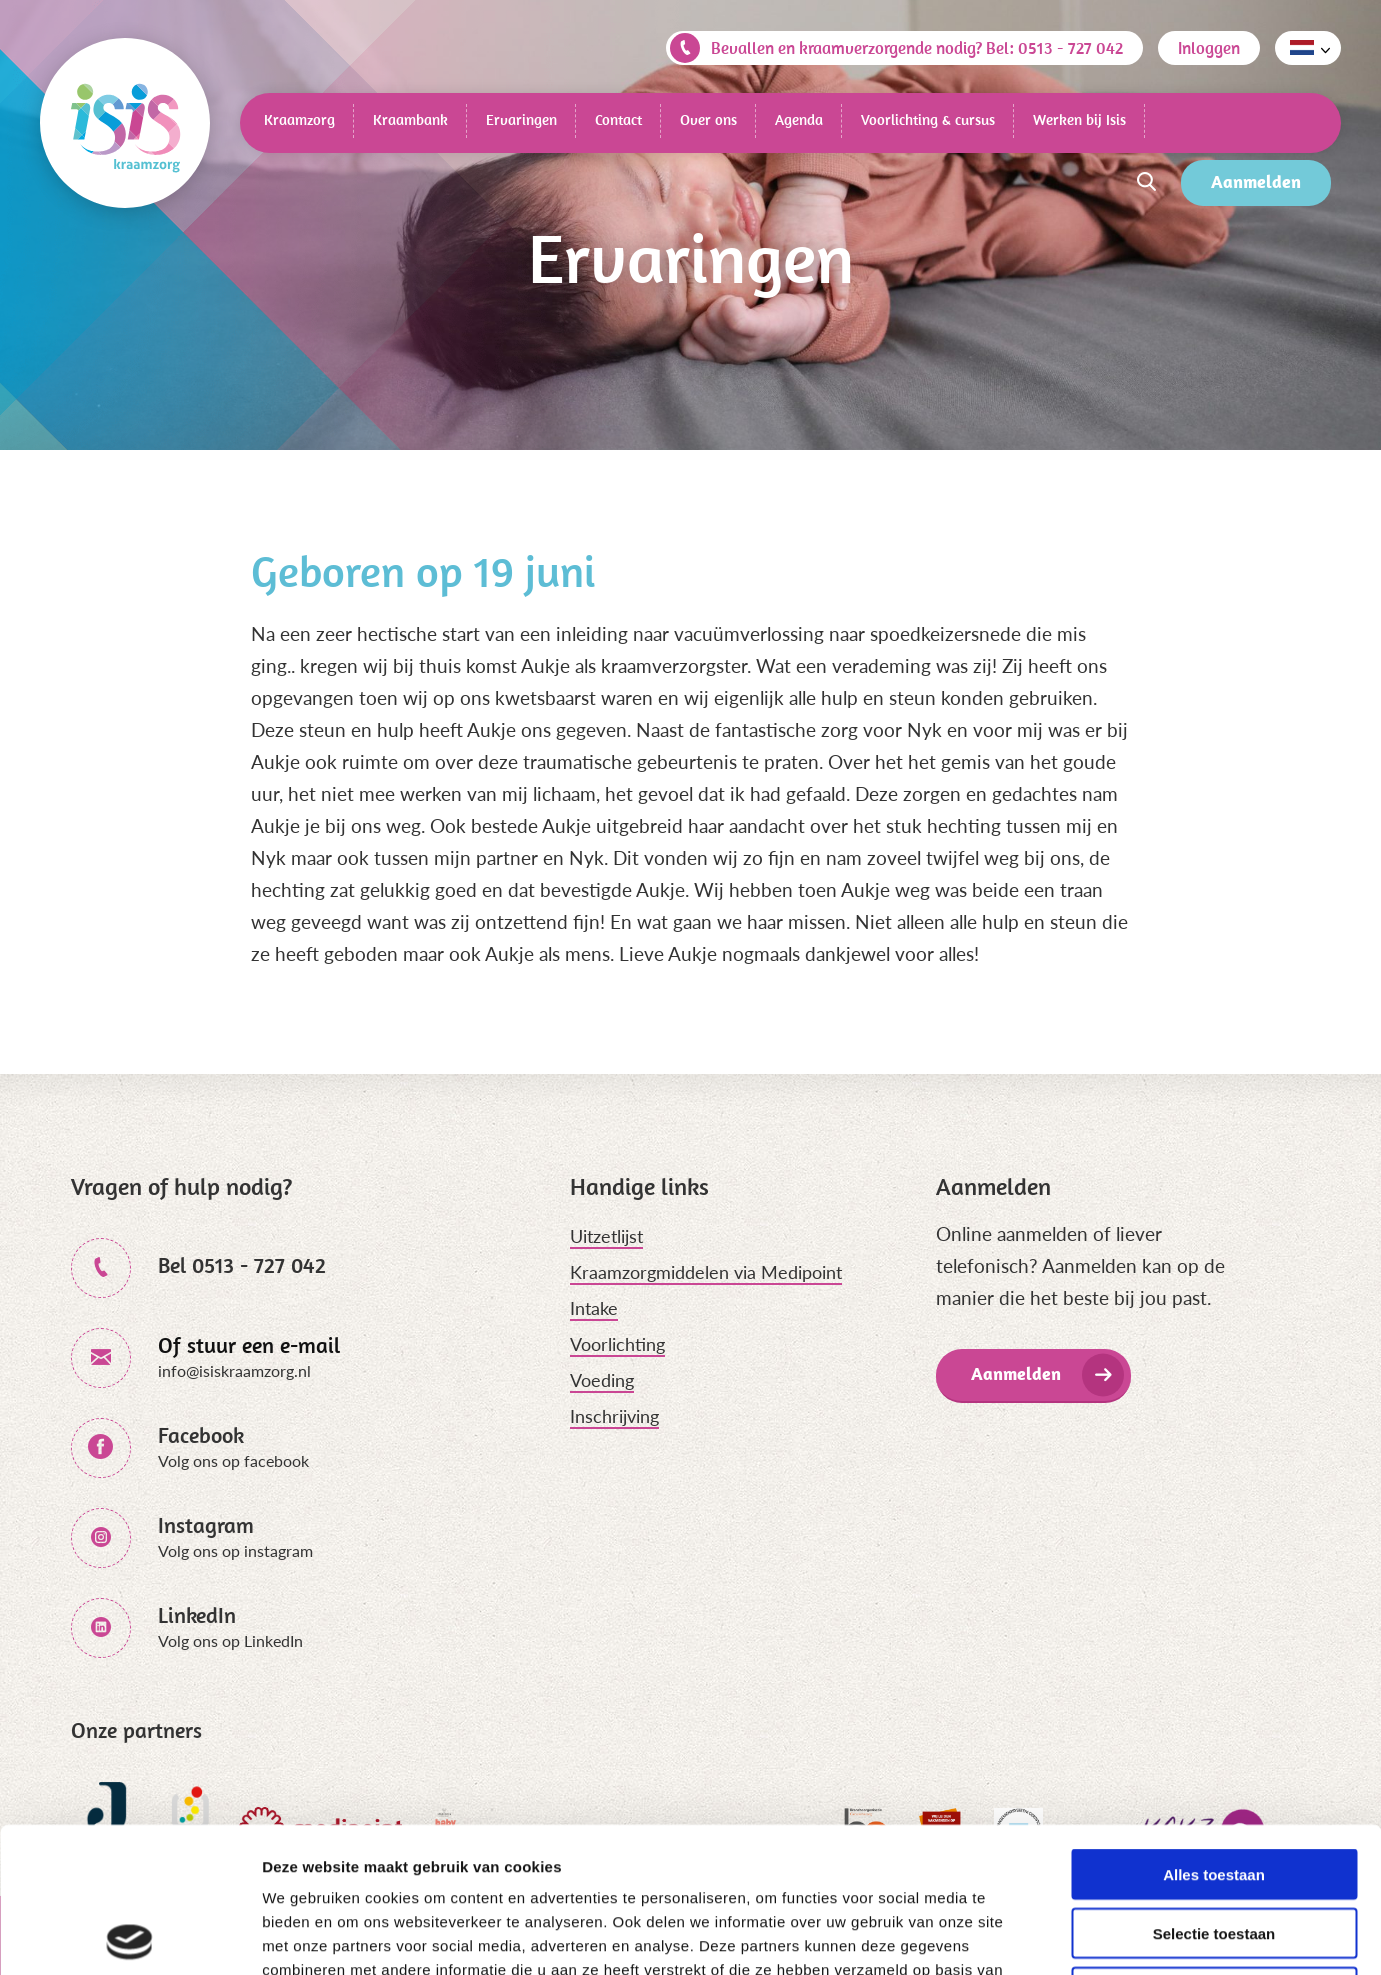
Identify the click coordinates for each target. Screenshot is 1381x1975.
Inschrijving (614, 1416)
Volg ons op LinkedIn (230, 1640)
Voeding (602, 1380)
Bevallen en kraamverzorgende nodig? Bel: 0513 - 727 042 (896, 48)
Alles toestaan (1214, 1729)
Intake (594, 1308)
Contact (618, 119)
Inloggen (1209, 48)
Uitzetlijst (606, 1236)
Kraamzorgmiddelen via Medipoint (706, 1272)
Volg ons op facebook (233, 1460)
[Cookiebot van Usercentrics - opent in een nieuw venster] (129, 1936)
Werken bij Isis (1079, 119)
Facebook (201, 1435)
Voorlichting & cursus (928, 119)
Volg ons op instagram (235, 1550)
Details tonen (1080, 1935)
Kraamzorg (299, 119)
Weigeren (1213, 1847)
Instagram (206, 1525)
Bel (242, 1265)
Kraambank (410, 119)
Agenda (799, 119)
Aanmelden (1256, 181)
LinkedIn (197, 1615)
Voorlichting (617, 1344)
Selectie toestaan (1214, 1788)
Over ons (708, 119)
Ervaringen (521, 119)
